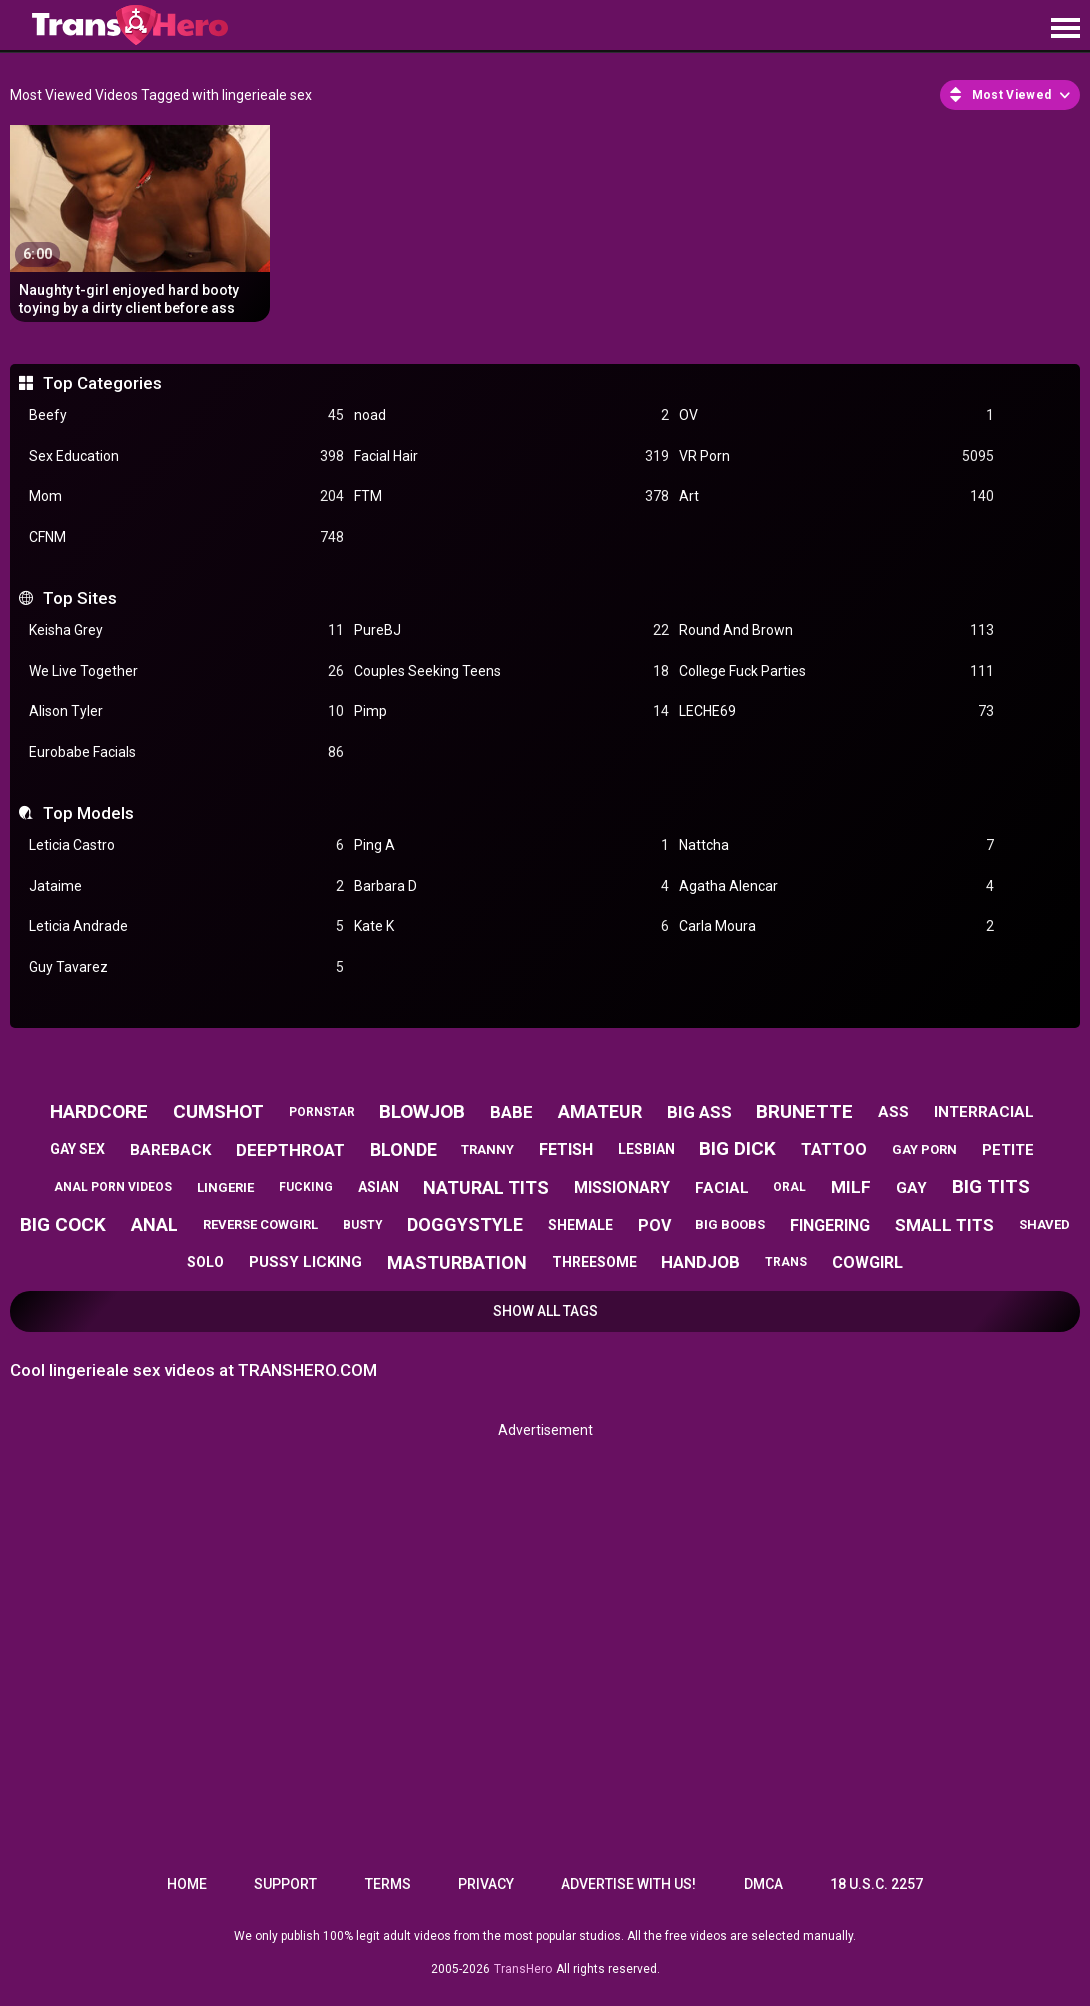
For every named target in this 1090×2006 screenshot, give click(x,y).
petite (1008, 1150)
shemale (580, 1225)
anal (154, 1224)
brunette (804, 1111)
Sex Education (186, 456)
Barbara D (511, 886)
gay (911, 1188)
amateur (600, 1111)
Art (836, 496)
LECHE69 (836, 711)
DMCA (763, 1884)
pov (654, 1225)
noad (511, 415)
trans (786, 1262)
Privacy (486, 1884)
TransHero (523, 1969)
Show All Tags (545, 1311)
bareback (170, 1150)
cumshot (218, 1111)
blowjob (422, 1111)
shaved (1044, 1224)
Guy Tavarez (186, 967)
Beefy (186, 415)
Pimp (511, 711)
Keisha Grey (186, 630)
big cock (63, 1224)
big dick (737, 1148)
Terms (388, 1884)
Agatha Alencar (836, 886)
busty (363, 1225)
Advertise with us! (628, 1884)
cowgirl (867, 1262)
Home (187, 1884)
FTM (511, 496)
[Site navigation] (1065, 29)
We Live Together (186, 671)
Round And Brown (836, 630)
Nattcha (836, 845)
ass (893, 1112)
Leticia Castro (186, 845)
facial (722, 1188)
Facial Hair (511, 456)
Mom (186, 496)
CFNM (186, 537)
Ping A (511, 845)
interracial (984, 1112)
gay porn (924, 1149)
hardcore (99, 1111)
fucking (306, 1187)
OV (836, 415)
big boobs (730, 1224)
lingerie (225, 1187)
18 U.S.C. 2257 (876, 1884)
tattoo (834, 1149)
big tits (991, 1186)
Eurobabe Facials (186, 752)
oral (789, 1187)
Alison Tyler (186, 711)
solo (205, 1262)
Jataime (186, 886)
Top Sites (80, 598)
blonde (403, 1149)
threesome (594, 1262)
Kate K (511, 926)
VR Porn (836, 456)
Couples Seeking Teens (511, 671)
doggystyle (465, 1224)
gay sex (77, 1149)
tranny (487, 1149)
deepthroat (290, 1150)
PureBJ (511, 630)
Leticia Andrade (186, 926)
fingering (830, 1225)
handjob (700, 1262)
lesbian (646, 1149)
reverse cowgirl (260, 1224)
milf (851, 1187)
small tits (944, 1225)
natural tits (486, 1187)
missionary (622, 1187)
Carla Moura (836, 926)
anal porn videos (113, 1187)
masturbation (457, 1262)
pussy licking (305, 1262)
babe (511, 1112)
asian (378, 1187)
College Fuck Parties (836, 671)
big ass (699, 1112)
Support (285, 1884)
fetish (566, 1149)
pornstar (322, 1112)
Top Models (88, 813)
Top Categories (102, 383)
